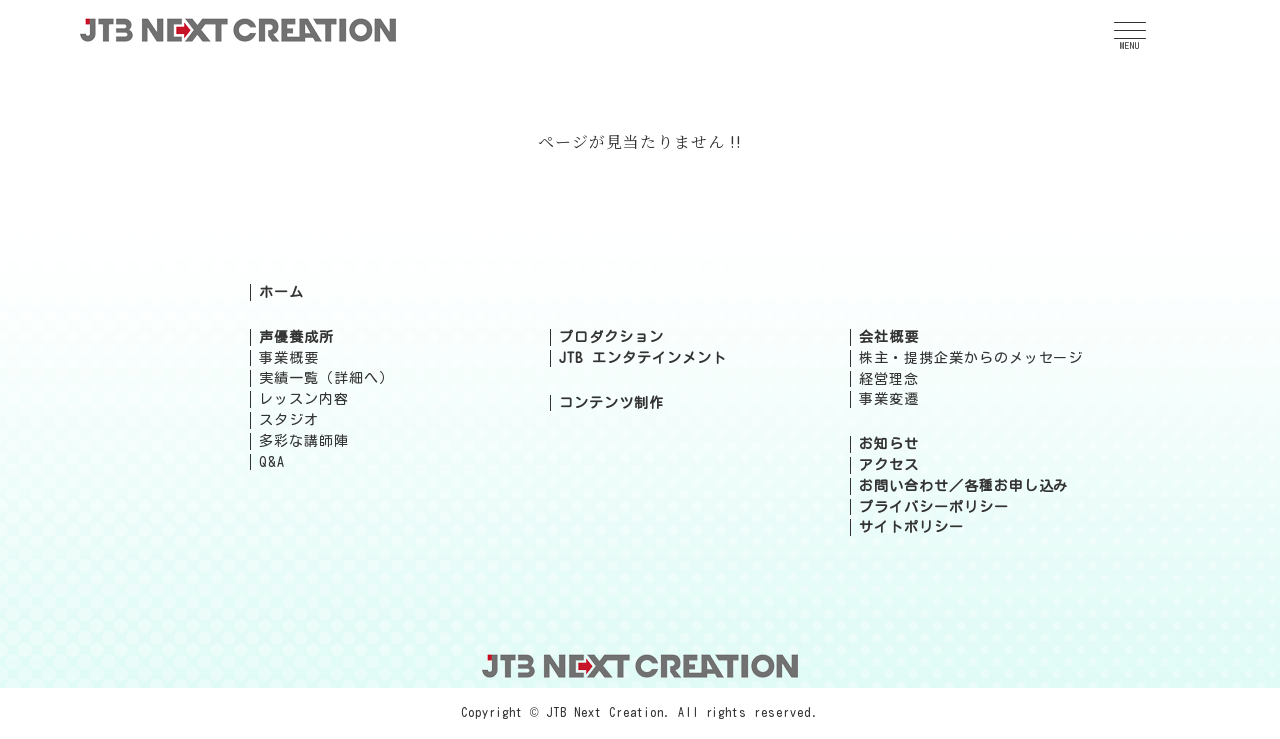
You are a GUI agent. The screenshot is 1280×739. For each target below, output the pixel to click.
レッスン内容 (304, 399)
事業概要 (289, 358)
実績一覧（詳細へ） (326, 378)
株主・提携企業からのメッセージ (971, 358)
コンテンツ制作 (611, 403)
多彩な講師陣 (304, 441)
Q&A (272, 462)
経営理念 (889, 379)
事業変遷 (889, 399)
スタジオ (289, 420)
